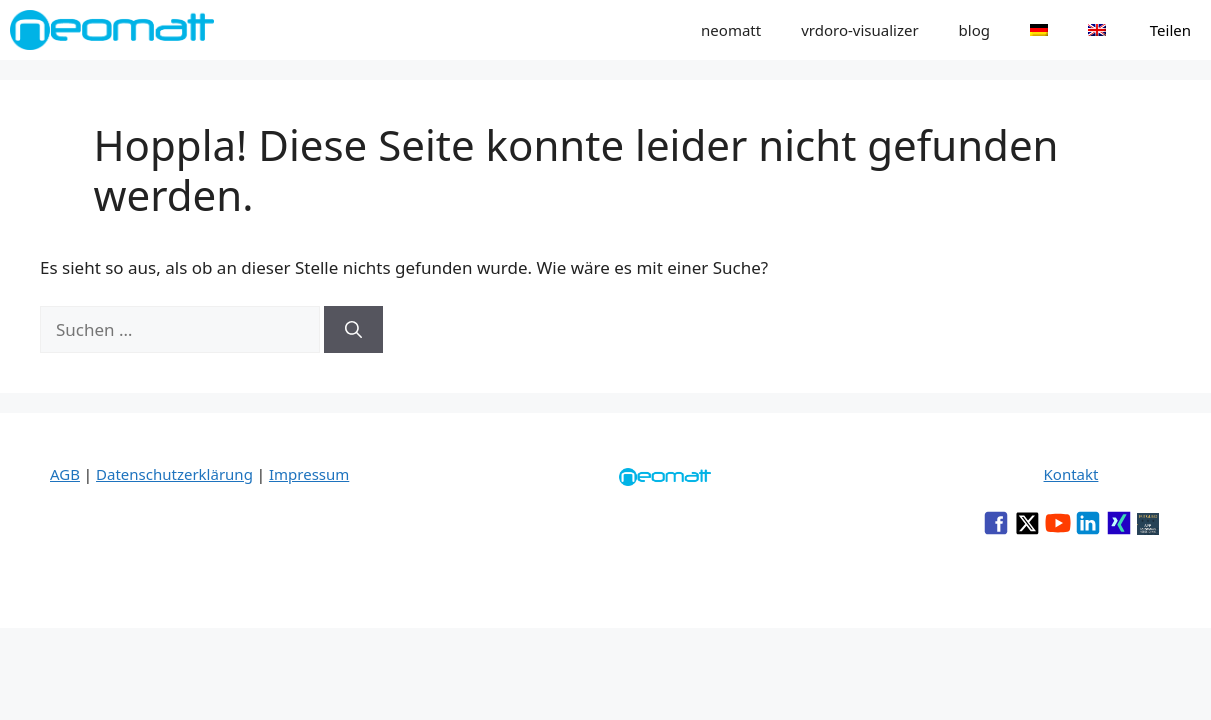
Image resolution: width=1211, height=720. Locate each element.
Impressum (309, 474)
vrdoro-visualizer (859, 30)
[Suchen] (353, 330)
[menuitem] (1039, 30)
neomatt (731, 30)
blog (974, 30)
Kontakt (1071, 474)
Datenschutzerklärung (174, 474)
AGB (65, 474)
